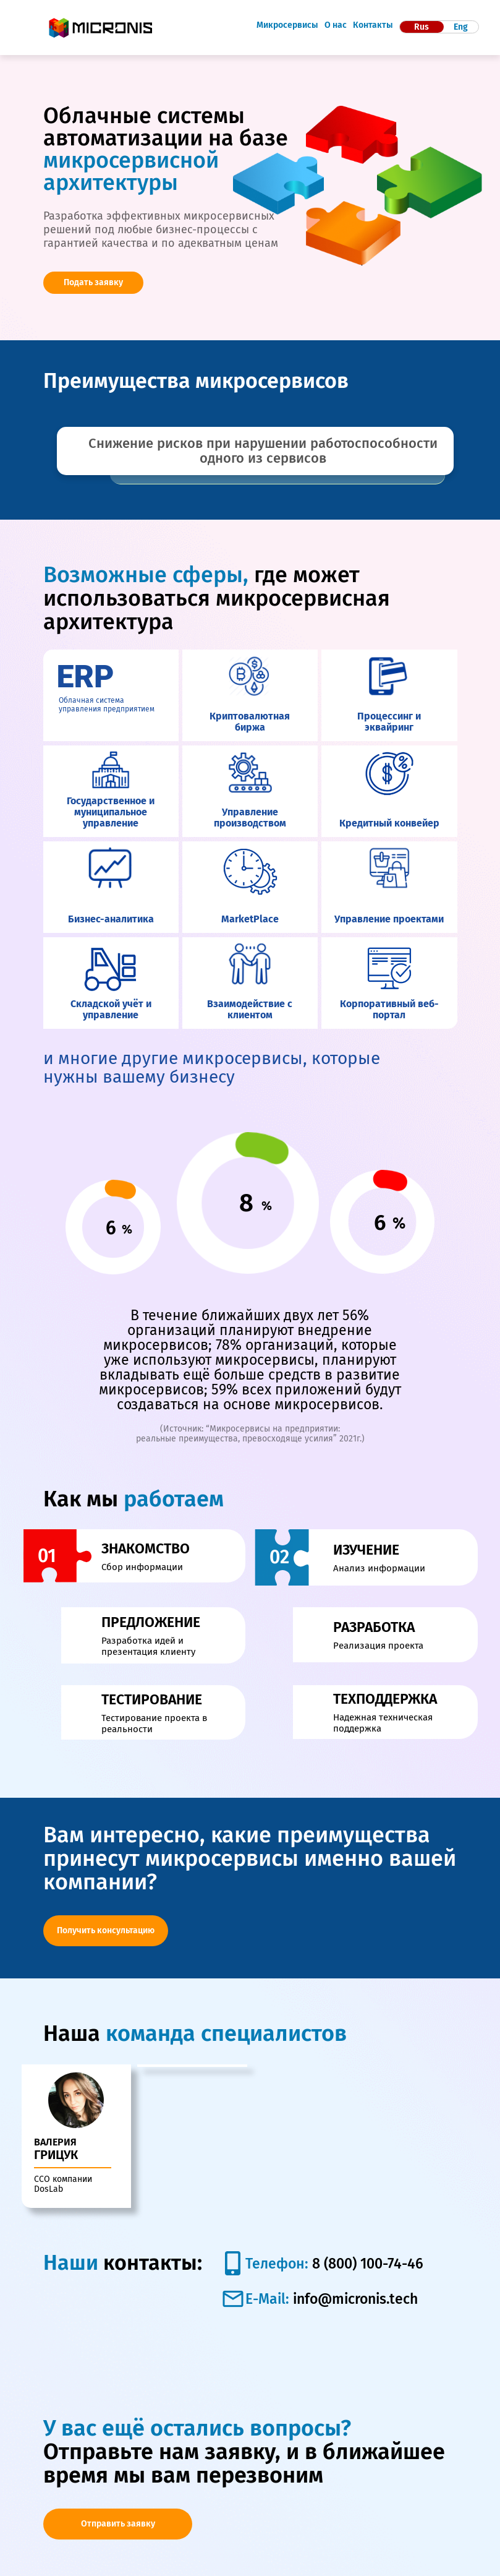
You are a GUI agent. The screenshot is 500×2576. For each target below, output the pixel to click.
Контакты (373, 25)
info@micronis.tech (355, 2265)
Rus (421, 27)
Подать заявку (93, 282)
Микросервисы (287, 25)
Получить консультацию (106, 1930)
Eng (461, 27)
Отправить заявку (118, 2490)
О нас (335, 25)
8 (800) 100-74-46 (365, 2230)
